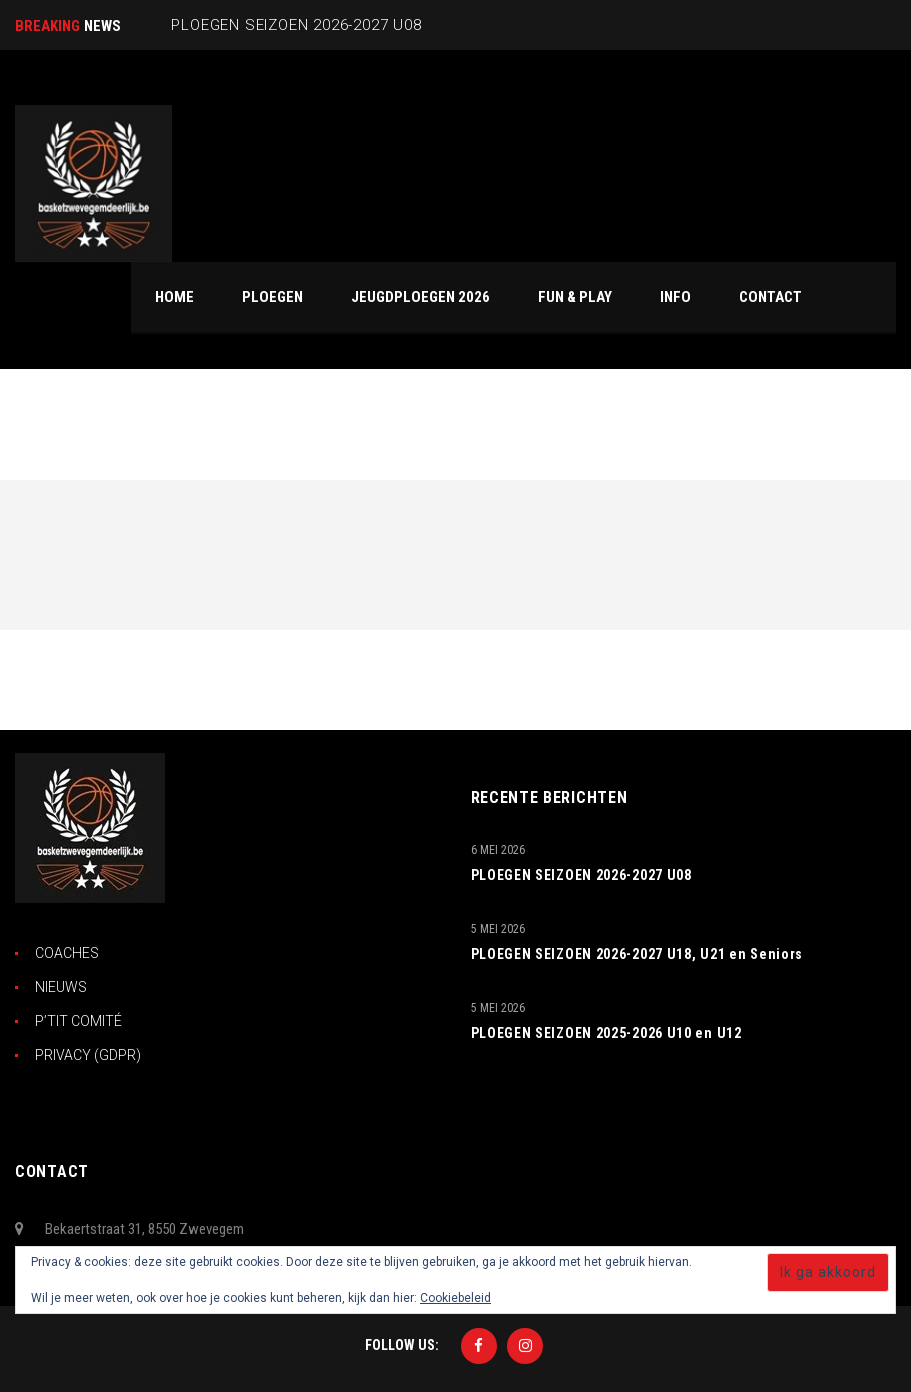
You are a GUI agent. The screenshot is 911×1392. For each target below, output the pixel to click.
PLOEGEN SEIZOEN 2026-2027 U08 (581, 875)
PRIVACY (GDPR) (88, 1055)
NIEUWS (61, 987)
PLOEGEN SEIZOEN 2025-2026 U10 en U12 (606, 1033)
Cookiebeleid (455, 1298)
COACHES (67, 953)
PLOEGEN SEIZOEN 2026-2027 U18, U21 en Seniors (637, 954)
